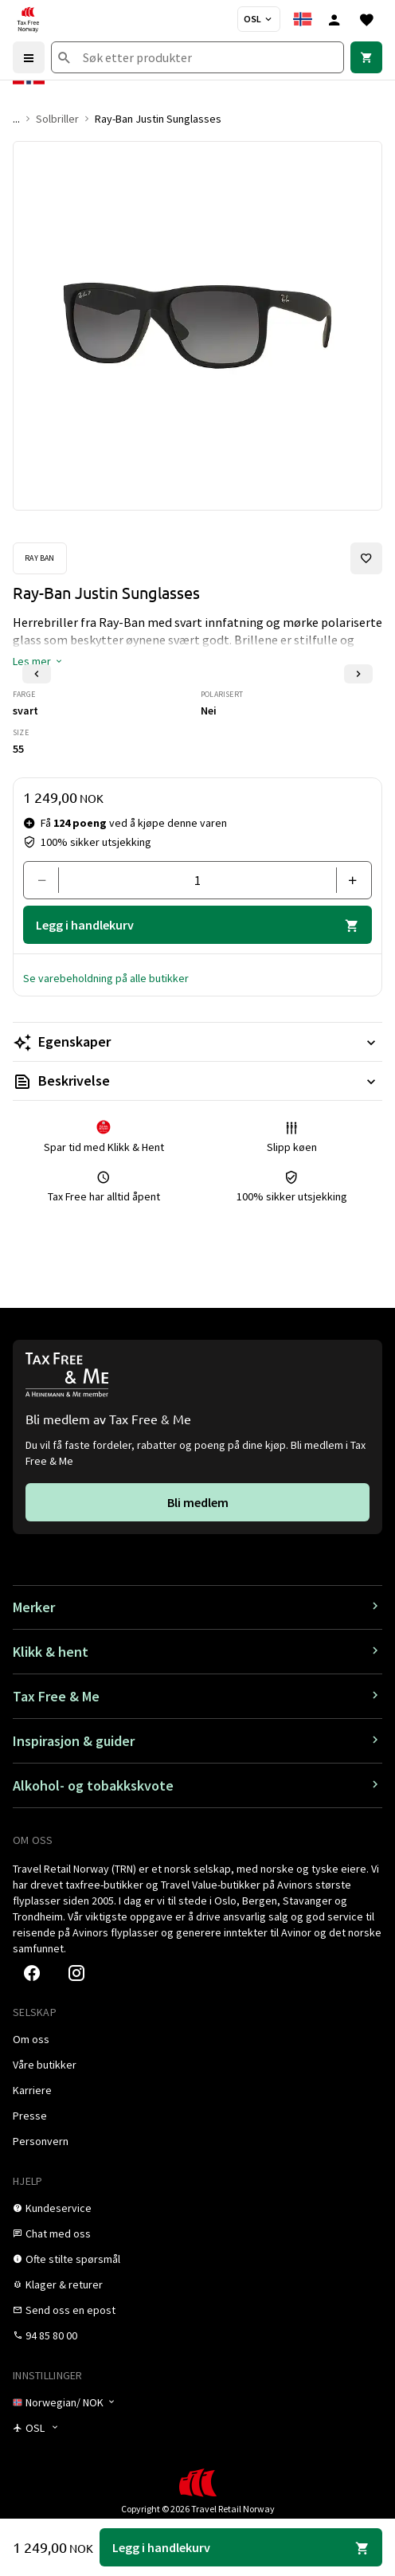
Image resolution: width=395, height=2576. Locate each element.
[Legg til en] (347, 880)
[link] (366, 57)
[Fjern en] (47, 880)
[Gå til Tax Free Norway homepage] (28, 19)
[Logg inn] (334, 19)
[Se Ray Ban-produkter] (40, 558)
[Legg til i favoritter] (366, 558)
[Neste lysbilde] (358, 673)
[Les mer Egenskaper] (197, 1041)
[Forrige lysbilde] (36, 673)
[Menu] (29, 57)
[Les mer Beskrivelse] (197, 1080)
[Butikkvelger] (258, 19)
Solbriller (57, 119)
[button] (38, 661)
